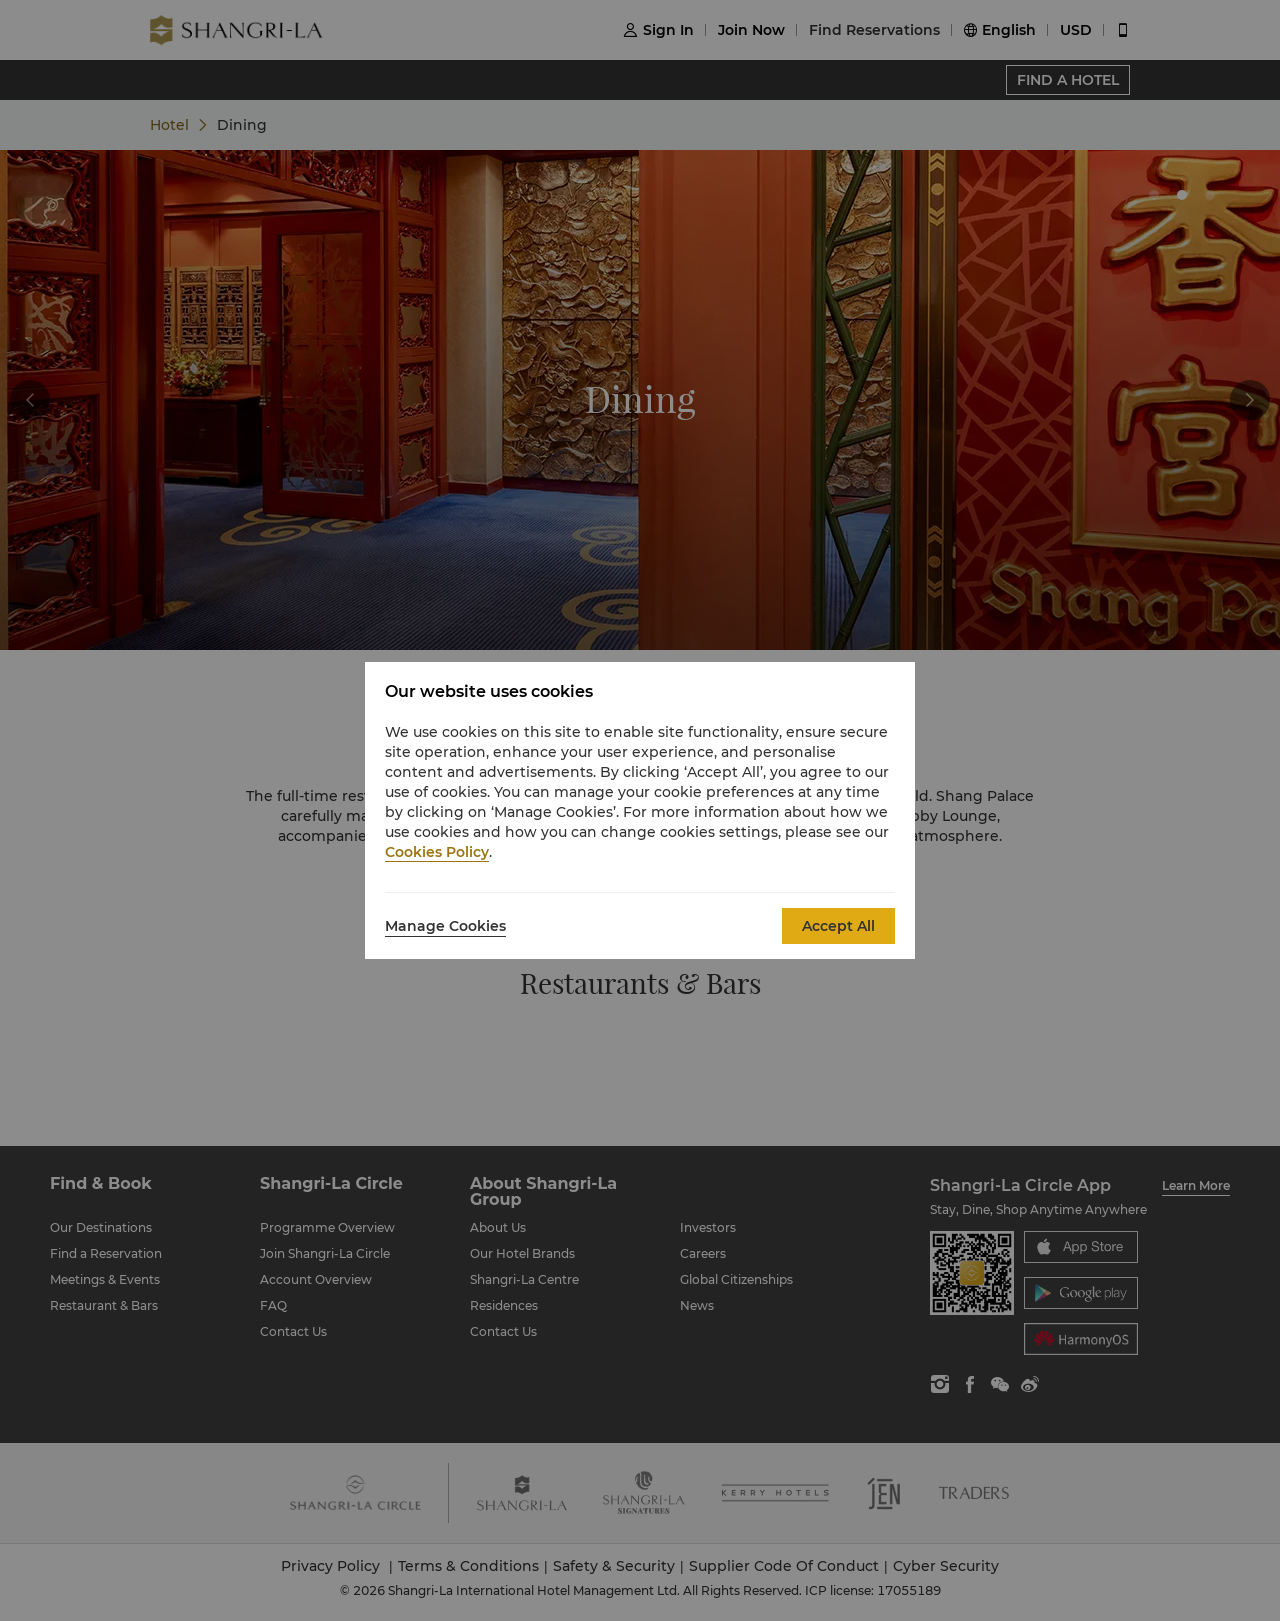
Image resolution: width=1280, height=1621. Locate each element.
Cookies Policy (437, 852)
